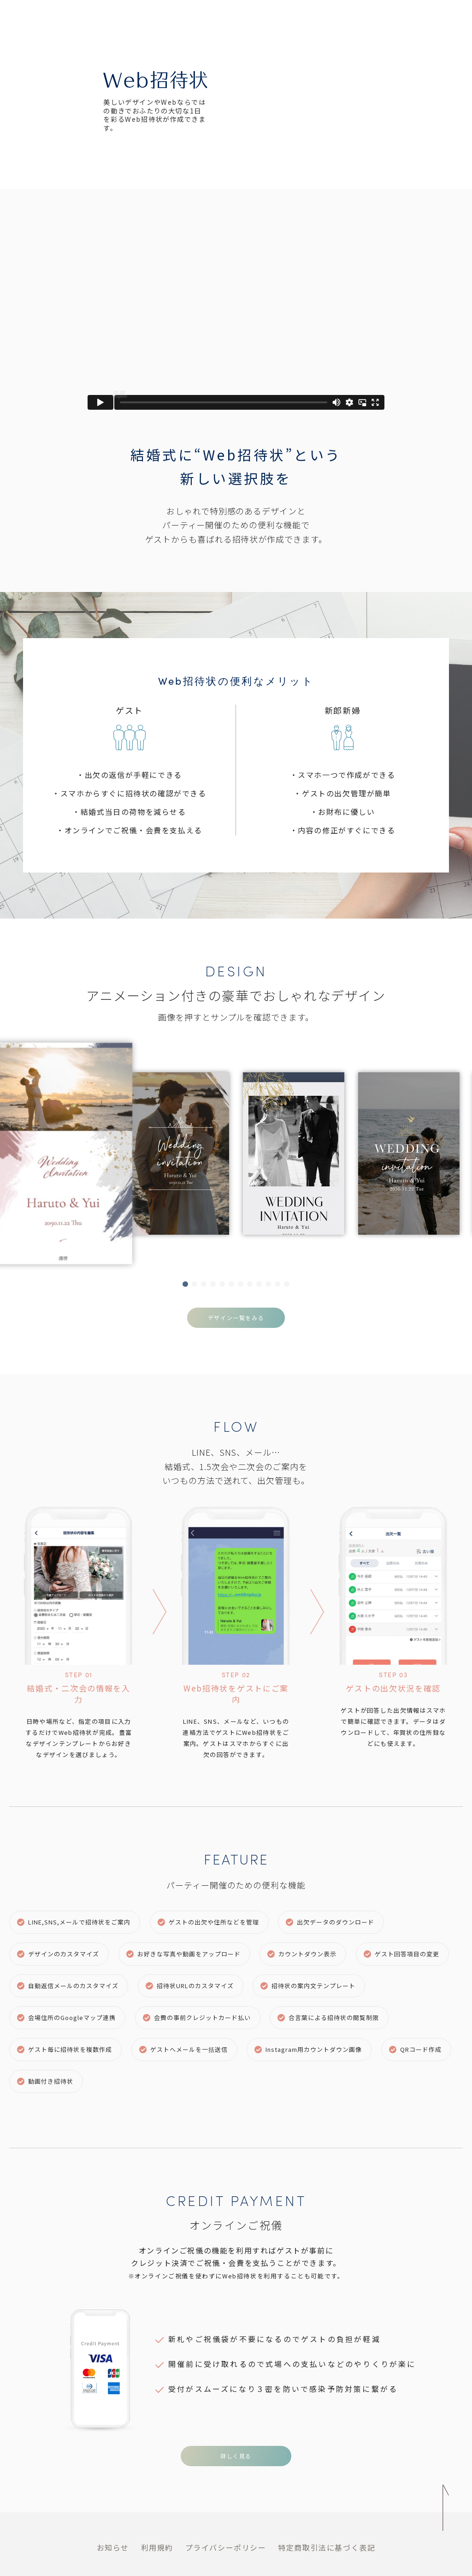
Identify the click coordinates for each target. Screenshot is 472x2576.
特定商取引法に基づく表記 (326, 2547)
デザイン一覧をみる (236, 1317)
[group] (120, 1153)
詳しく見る (236, 2456)
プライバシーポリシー (225, 2547)
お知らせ (113, 2547)
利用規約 (157, 2547)
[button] (185, 1284)
